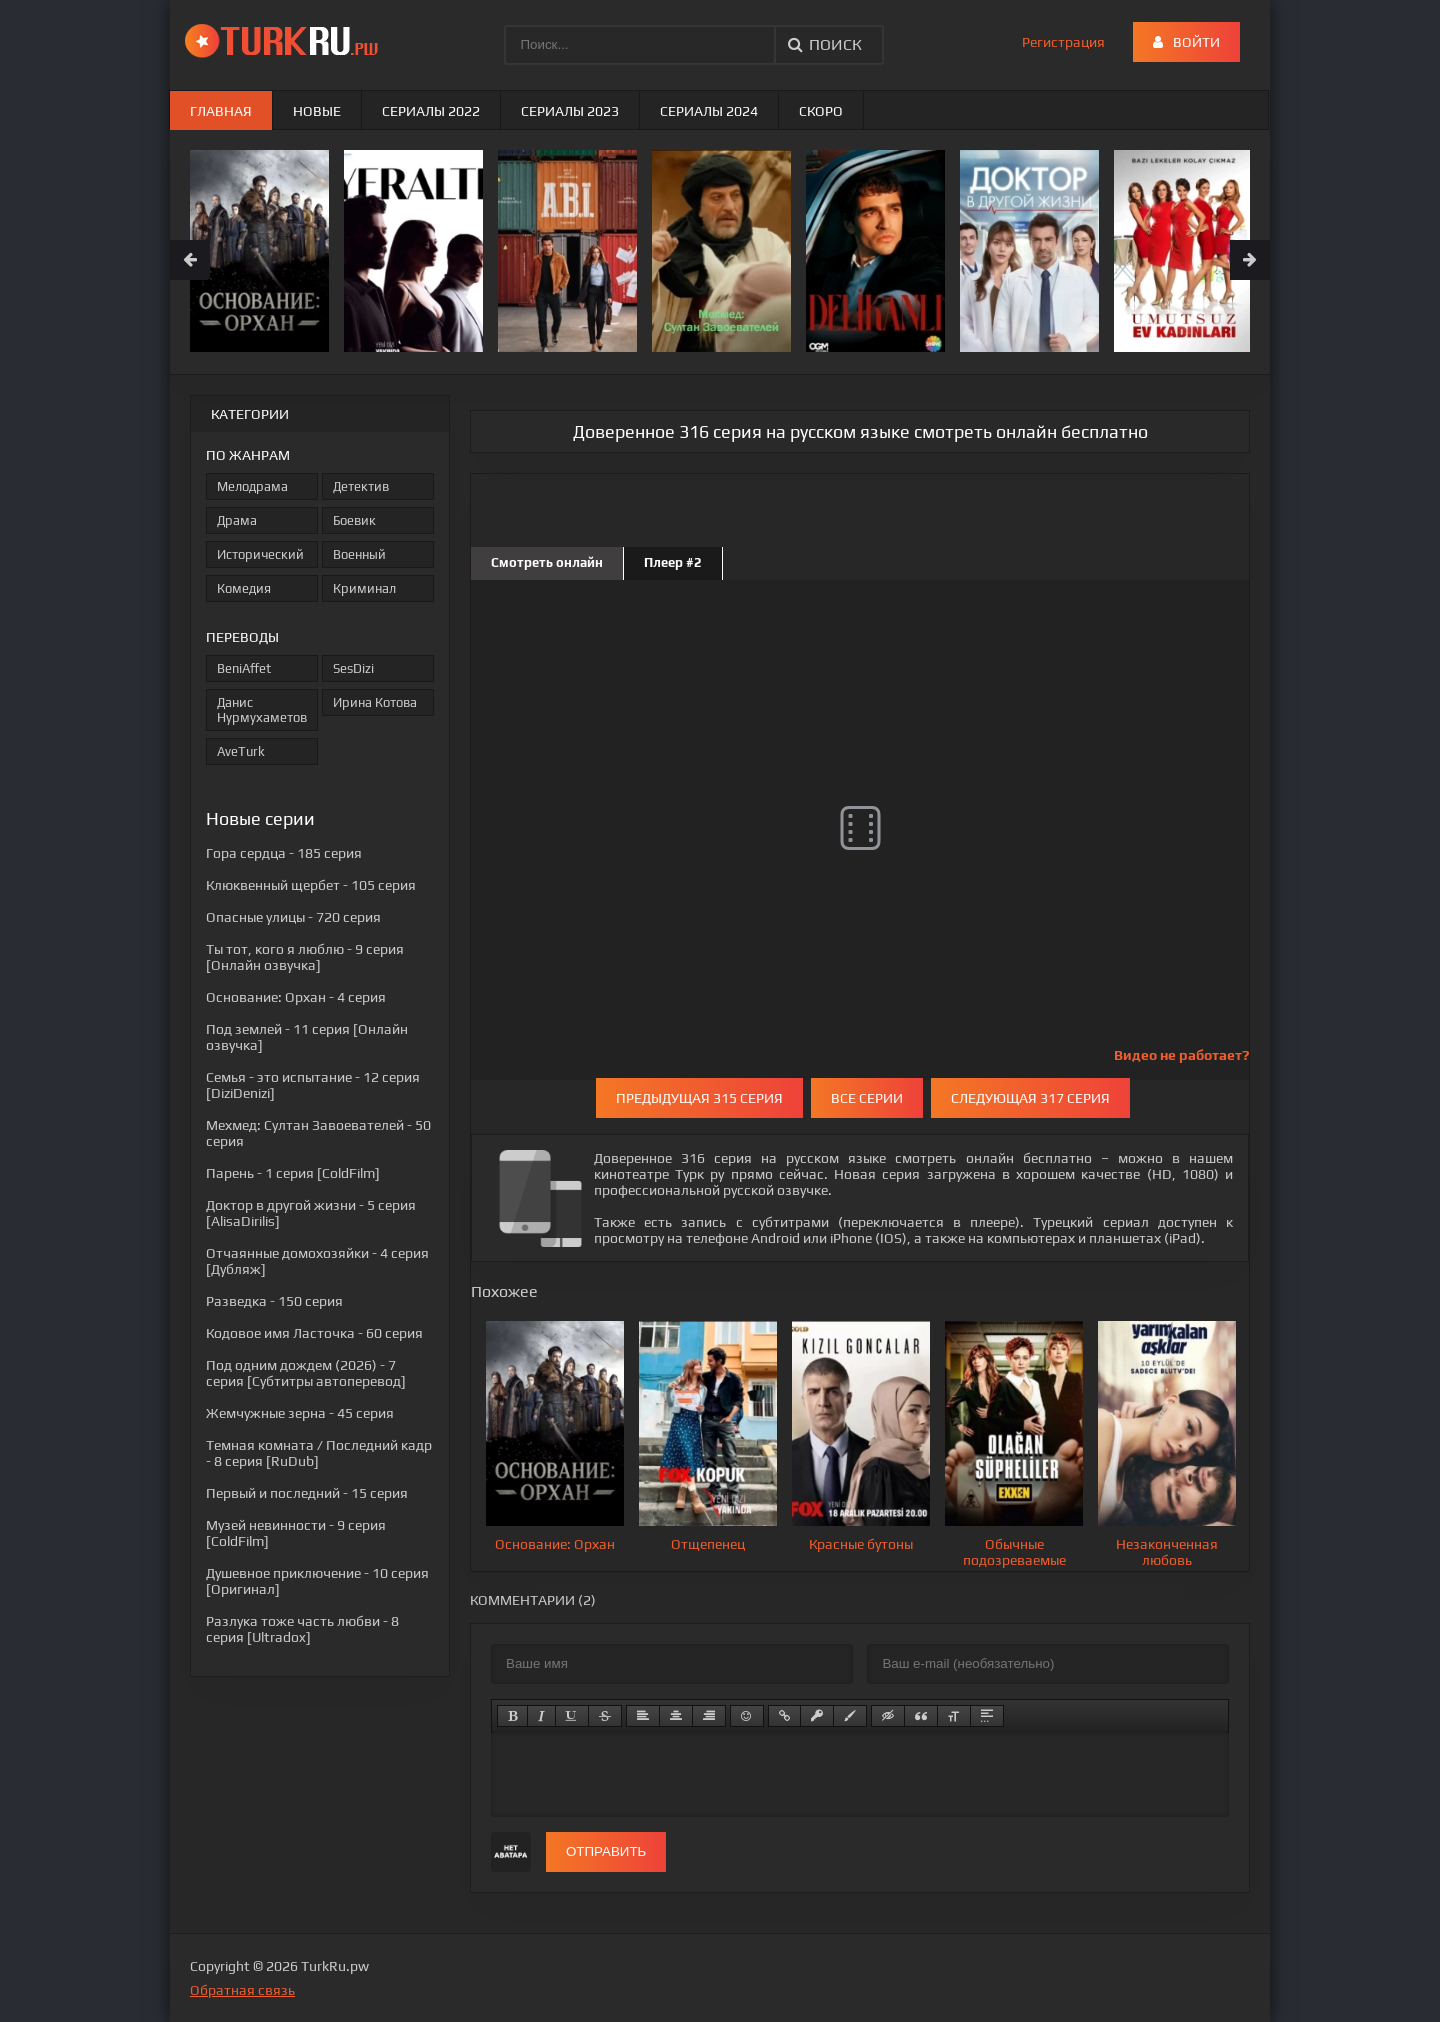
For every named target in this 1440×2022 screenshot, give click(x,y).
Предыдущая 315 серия (699, 1098)
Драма (237, 520)
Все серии (867, 1098)
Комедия (244, 588)
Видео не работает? (1181, 1055)
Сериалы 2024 (709, 111)
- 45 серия (300, 1413)
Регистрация (1063, 42)
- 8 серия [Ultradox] (302, 1629)
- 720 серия (293, 917)
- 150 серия (274, 1301)
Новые (317, 111)
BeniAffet (244, 668)
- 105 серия (311, 885)
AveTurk (241, 751)
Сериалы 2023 (570, 111)
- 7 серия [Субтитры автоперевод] (306, 1373)
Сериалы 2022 (431, 111)
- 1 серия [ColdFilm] (293, 1173)
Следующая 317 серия (1030, 1098)
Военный (359, 554)
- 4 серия (296, 997)
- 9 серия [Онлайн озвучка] (305, 957)
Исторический (260, 554)
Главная (221, 111)
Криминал (364, 588)
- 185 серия (284, 853)
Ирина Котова (375, 702)
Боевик (354, 520)
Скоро (821, 111)
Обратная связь (242, 1990)
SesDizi (353, 668)
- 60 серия (314, 1333)
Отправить (606, 1851)
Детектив (361, 486)
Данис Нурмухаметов (262, 710)
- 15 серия (307, 1493)
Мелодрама (252, 486)
